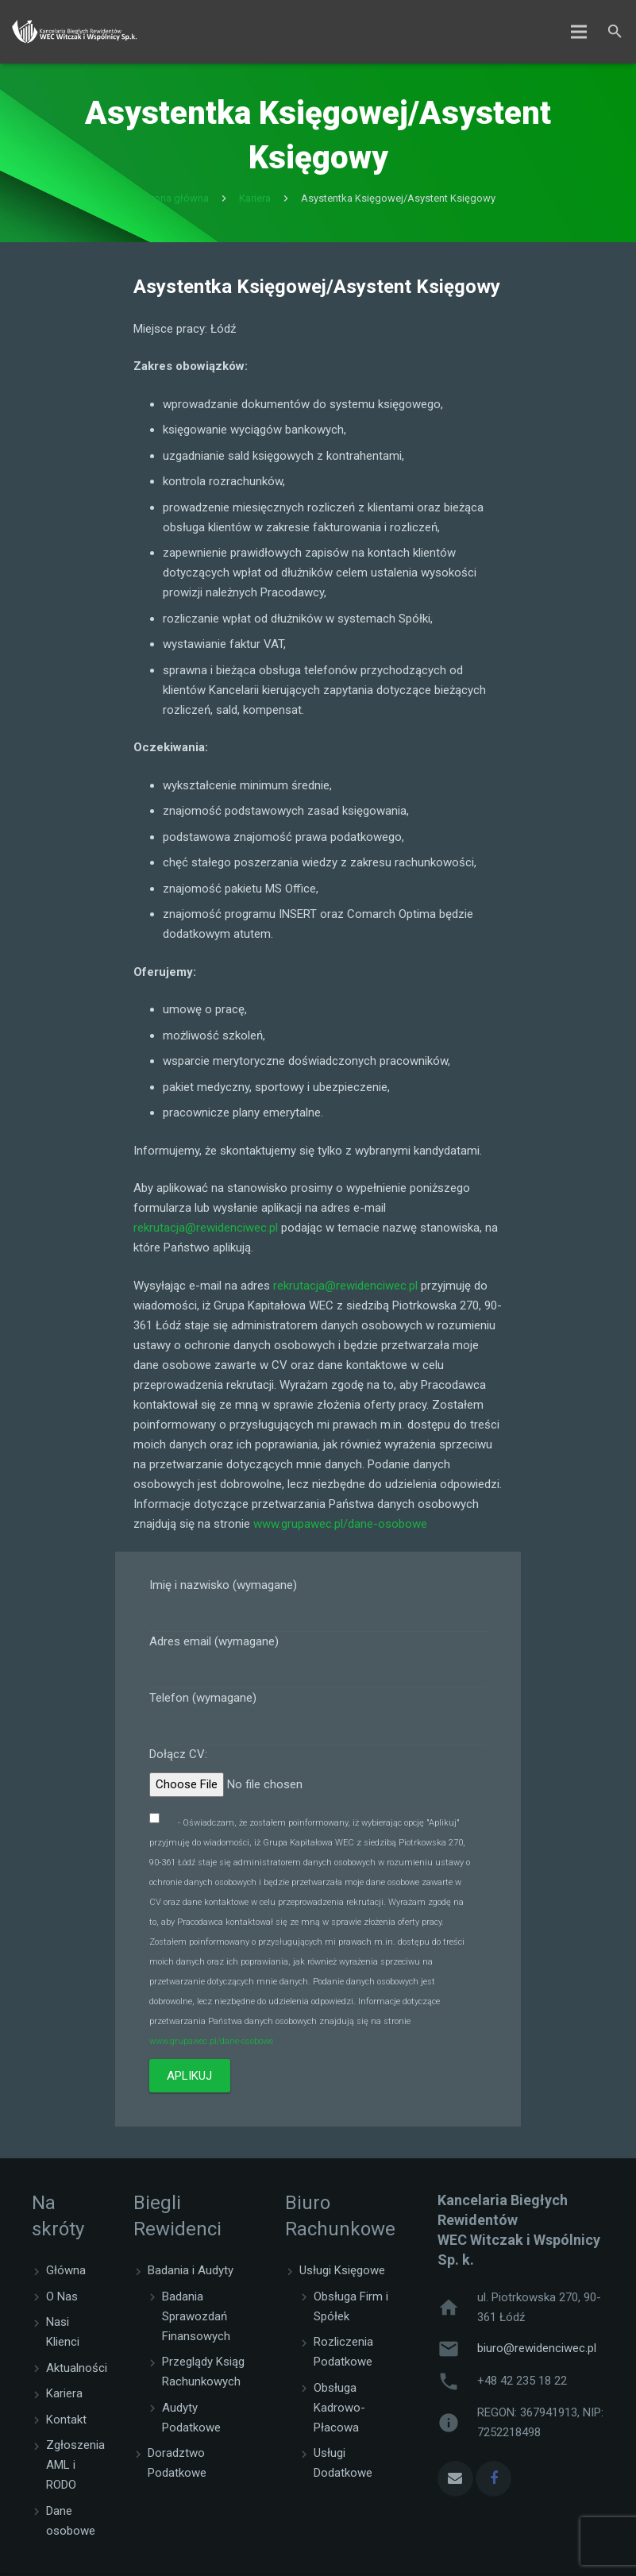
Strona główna (175, 202)
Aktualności (76, 2371)
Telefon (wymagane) (318, 1722)
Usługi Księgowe (342, 2274)
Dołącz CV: (318, 1780)
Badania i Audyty (190, 2274)
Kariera (255, 202)
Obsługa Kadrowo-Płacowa (339, 2411)
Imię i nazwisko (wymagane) (318, 1609)
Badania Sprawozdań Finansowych (196, 2320)
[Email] (455, 2482)
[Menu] (578, 32)
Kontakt (66, 2423)
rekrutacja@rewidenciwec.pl (205, 1231)
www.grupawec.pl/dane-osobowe (340, 1527)
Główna (66, 2274)
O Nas (62, 2300)
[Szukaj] (615, 31)
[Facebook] (493, 2482)
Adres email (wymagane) (318, 1665)
